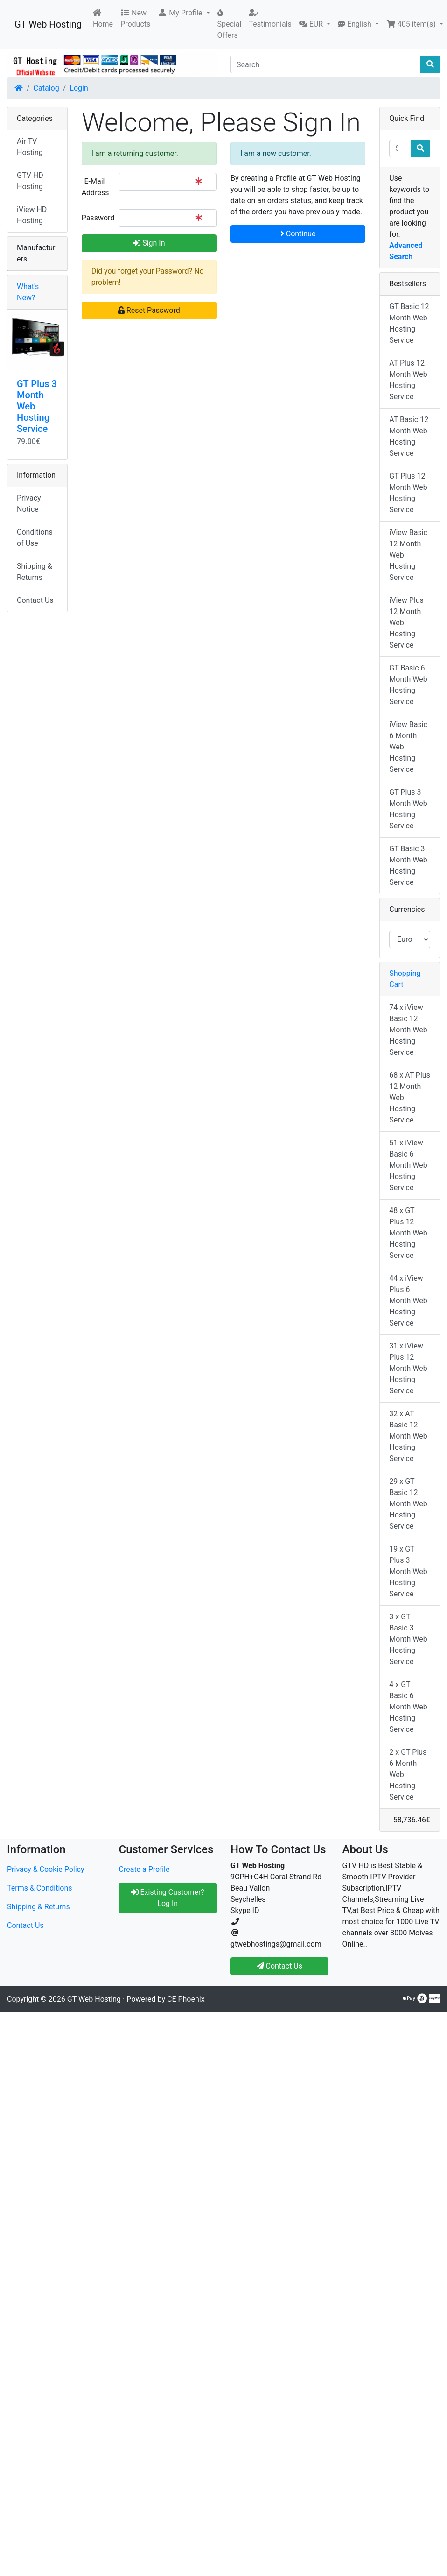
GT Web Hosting (48, 24)
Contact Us (35, 600)
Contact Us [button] (280, 1966)
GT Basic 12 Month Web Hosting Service (409, 323)
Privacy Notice (29, 504)
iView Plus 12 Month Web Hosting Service (406, 622)
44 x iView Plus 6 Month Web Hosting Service (408, 1300)
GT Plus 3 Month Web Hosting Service (408, 809)
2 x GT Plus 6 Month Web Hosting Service (407, 1774)
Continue (298, 233)
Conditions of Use (35, 538)
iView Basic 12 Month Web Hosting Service (408, 555)
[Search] (325, 64)
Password (97, 217)
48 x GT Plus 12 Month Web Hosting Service (408, 1233)
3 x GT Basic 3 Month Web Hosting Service (408, 1639)
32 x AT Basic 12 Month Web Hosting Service (408, 1436)
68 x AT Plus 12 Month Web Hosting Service (409, 1097)
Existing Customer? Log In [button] (167, 1898)
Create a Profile (144, 1869)
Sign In (149, 243)
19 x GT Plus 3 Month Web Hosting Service (408, 1571)
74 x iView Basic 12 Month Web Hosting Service (408, 1030)
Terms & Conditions (39, 1888)
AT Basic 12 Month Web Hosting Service (408, 436)
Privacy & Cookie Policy (45, 1869)
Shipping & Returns (34, 572)
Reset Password (149, 310)
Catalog (46, 88)
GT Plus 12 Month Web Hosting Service (408, 493)
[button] (183, 13)
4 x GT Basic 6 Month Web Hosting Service (408, 1707)
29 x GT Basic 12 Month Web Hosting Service (408, 1504)
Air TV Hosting (30, 147)
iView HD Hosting (32, 215)
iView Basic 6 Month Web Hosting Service (408, 747)
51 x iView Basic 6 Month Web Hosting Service (408, 1165)
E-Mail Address (95, 187)
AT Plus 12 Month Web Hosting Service (408, 380)
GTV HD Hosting (30, 181)
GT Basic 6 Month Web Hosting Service (408, 684)
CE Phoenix (186, 1999)
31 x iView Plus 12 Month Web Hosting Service (408, 1368)
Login (79, 88)
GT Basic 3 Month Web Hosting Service (408, 865)
